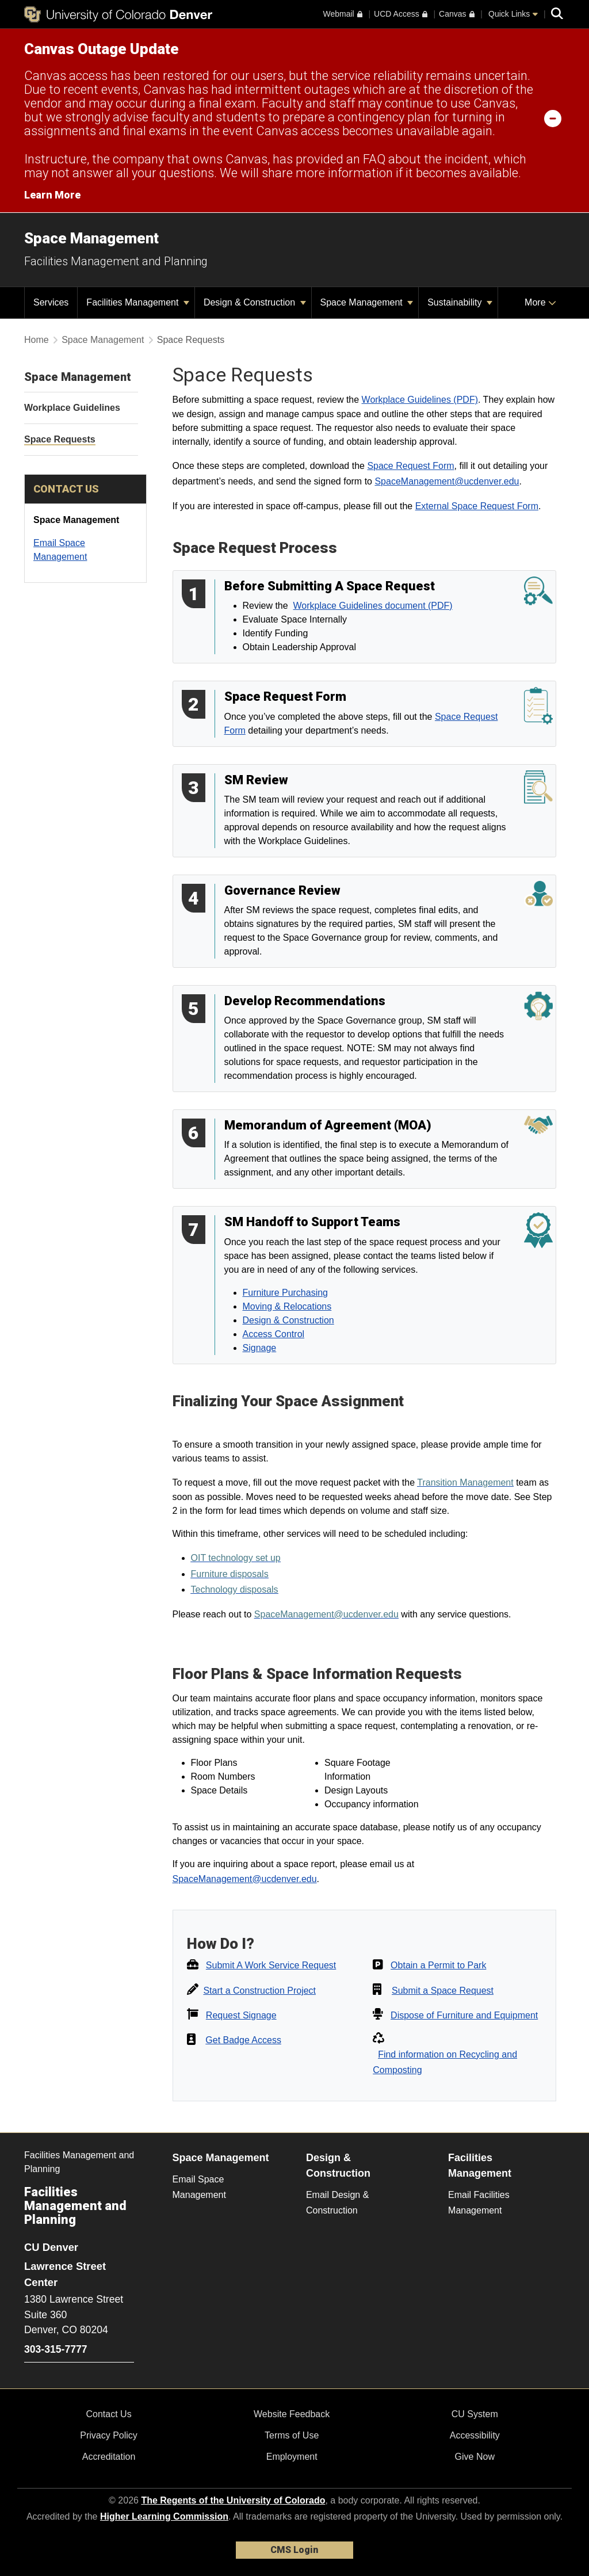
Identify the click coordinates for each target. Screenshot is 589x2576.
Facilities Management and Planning (116, 261)
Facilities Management (137, 302)
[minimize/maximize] (553, 118)
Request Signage (241, 2015)
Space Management (91, 238)
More (540, 302)
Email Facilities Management (479, 2202)
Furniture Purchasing (285, 1292)
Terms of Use (292, 2435)
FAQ (374, 159)
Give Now (475, 2456)
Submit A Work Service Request (271, 1965)
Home (36, 340)
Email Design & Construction (337, 2202)
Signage (260, 1348)
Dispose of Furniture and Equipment (464, 2015)
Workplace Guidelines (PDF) (420, 399)
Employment (292, 2456)
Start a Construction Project (259, 1990)
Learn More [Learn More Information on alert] (52, 195)
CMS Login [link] (294, 2549)
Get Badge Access (243, 2040)
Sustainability (459, 302)
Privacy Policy (108, 2435)
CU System (475, 2414)
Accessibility (475, 2435)
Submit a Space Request (443, 1990)
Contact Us (108, 2414)
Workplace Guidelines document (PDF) (373, 605)
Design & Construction (255, 302)
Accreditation (109, 2456)
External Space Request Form (476, 506)
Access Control (274, 1334)
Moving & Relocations (287, 1306)
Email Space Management (199, 2187)
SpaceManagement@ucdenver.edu (446, 481)
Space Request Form (410, 466)
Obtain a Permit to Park (438, 1965)
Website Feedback (292, 2414)
